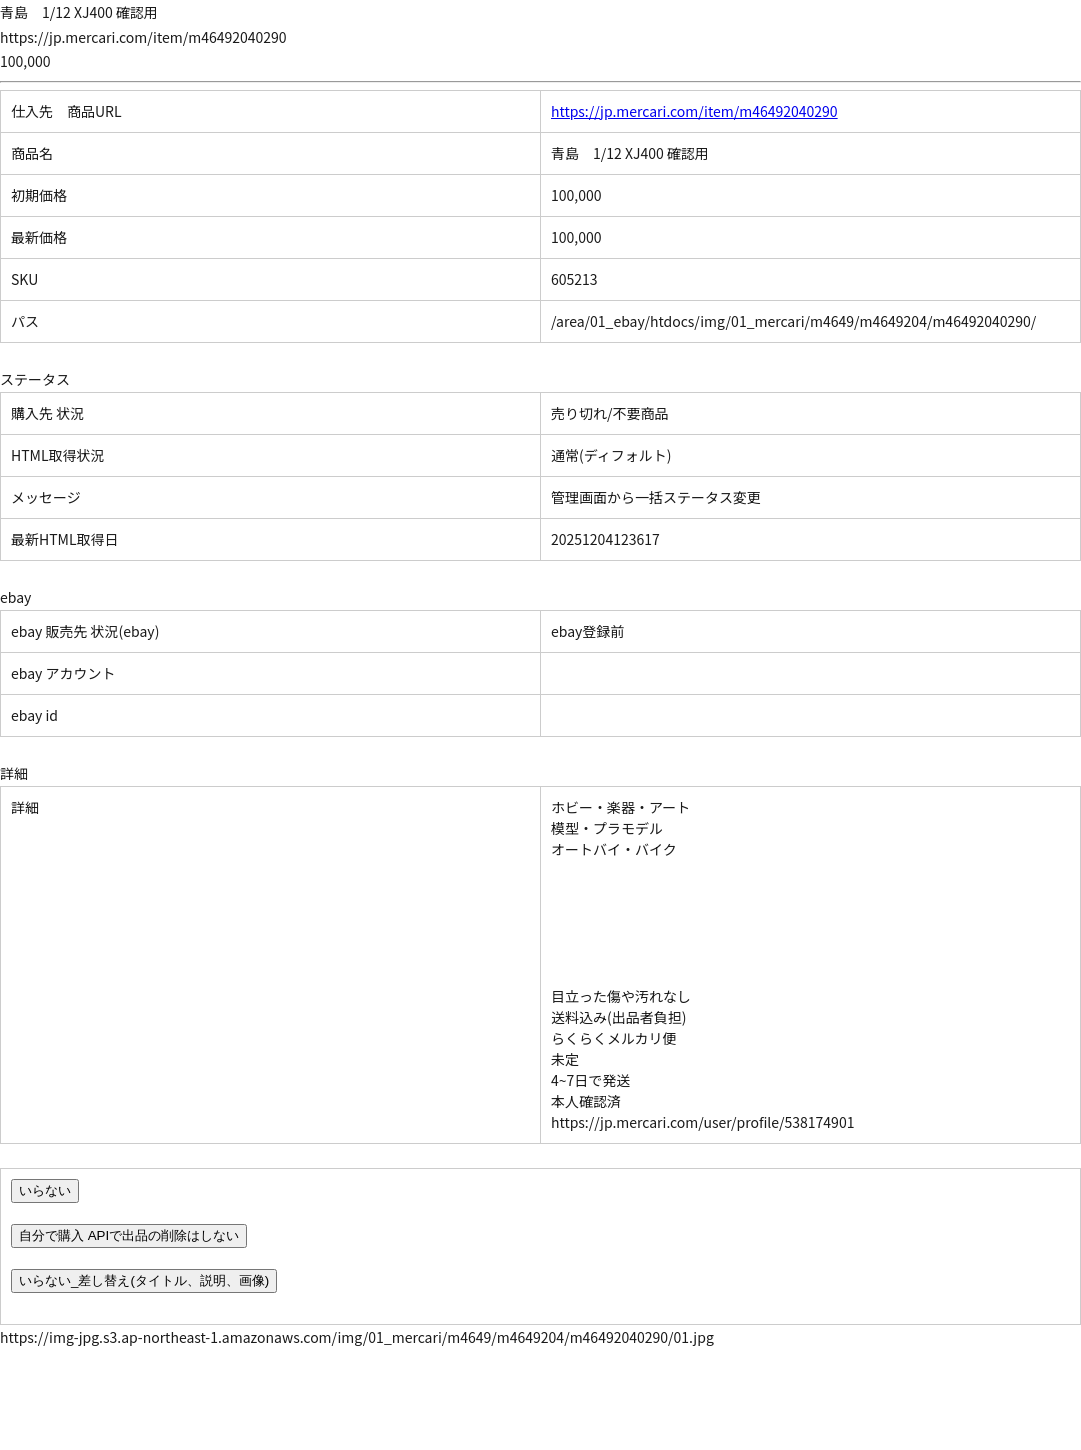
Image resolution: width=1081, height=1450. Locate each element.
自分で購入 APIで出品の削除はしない (129, 1235)
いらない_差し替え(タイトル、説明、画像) (144, 1280)
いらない (45, 1190)
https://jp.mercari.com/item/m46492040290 (694, 111)
